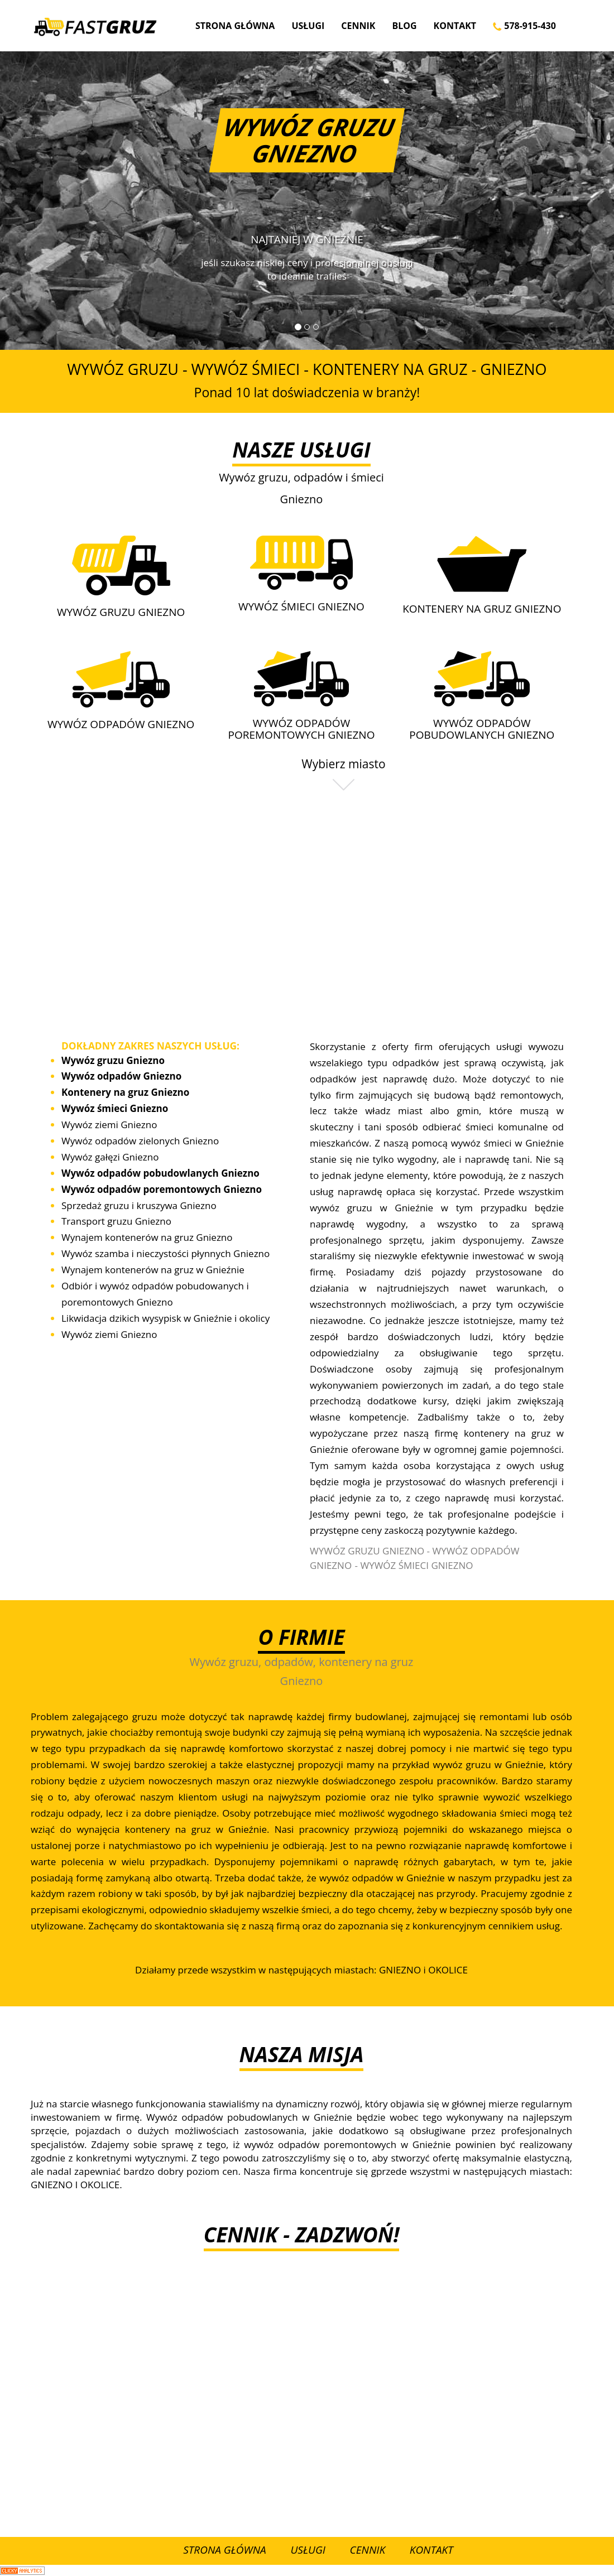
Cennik (358, 25)
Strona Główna (235, 25)
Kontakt (455, 25)
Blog (404, 25)
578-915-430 (524, 25)
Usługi (307, 25)
